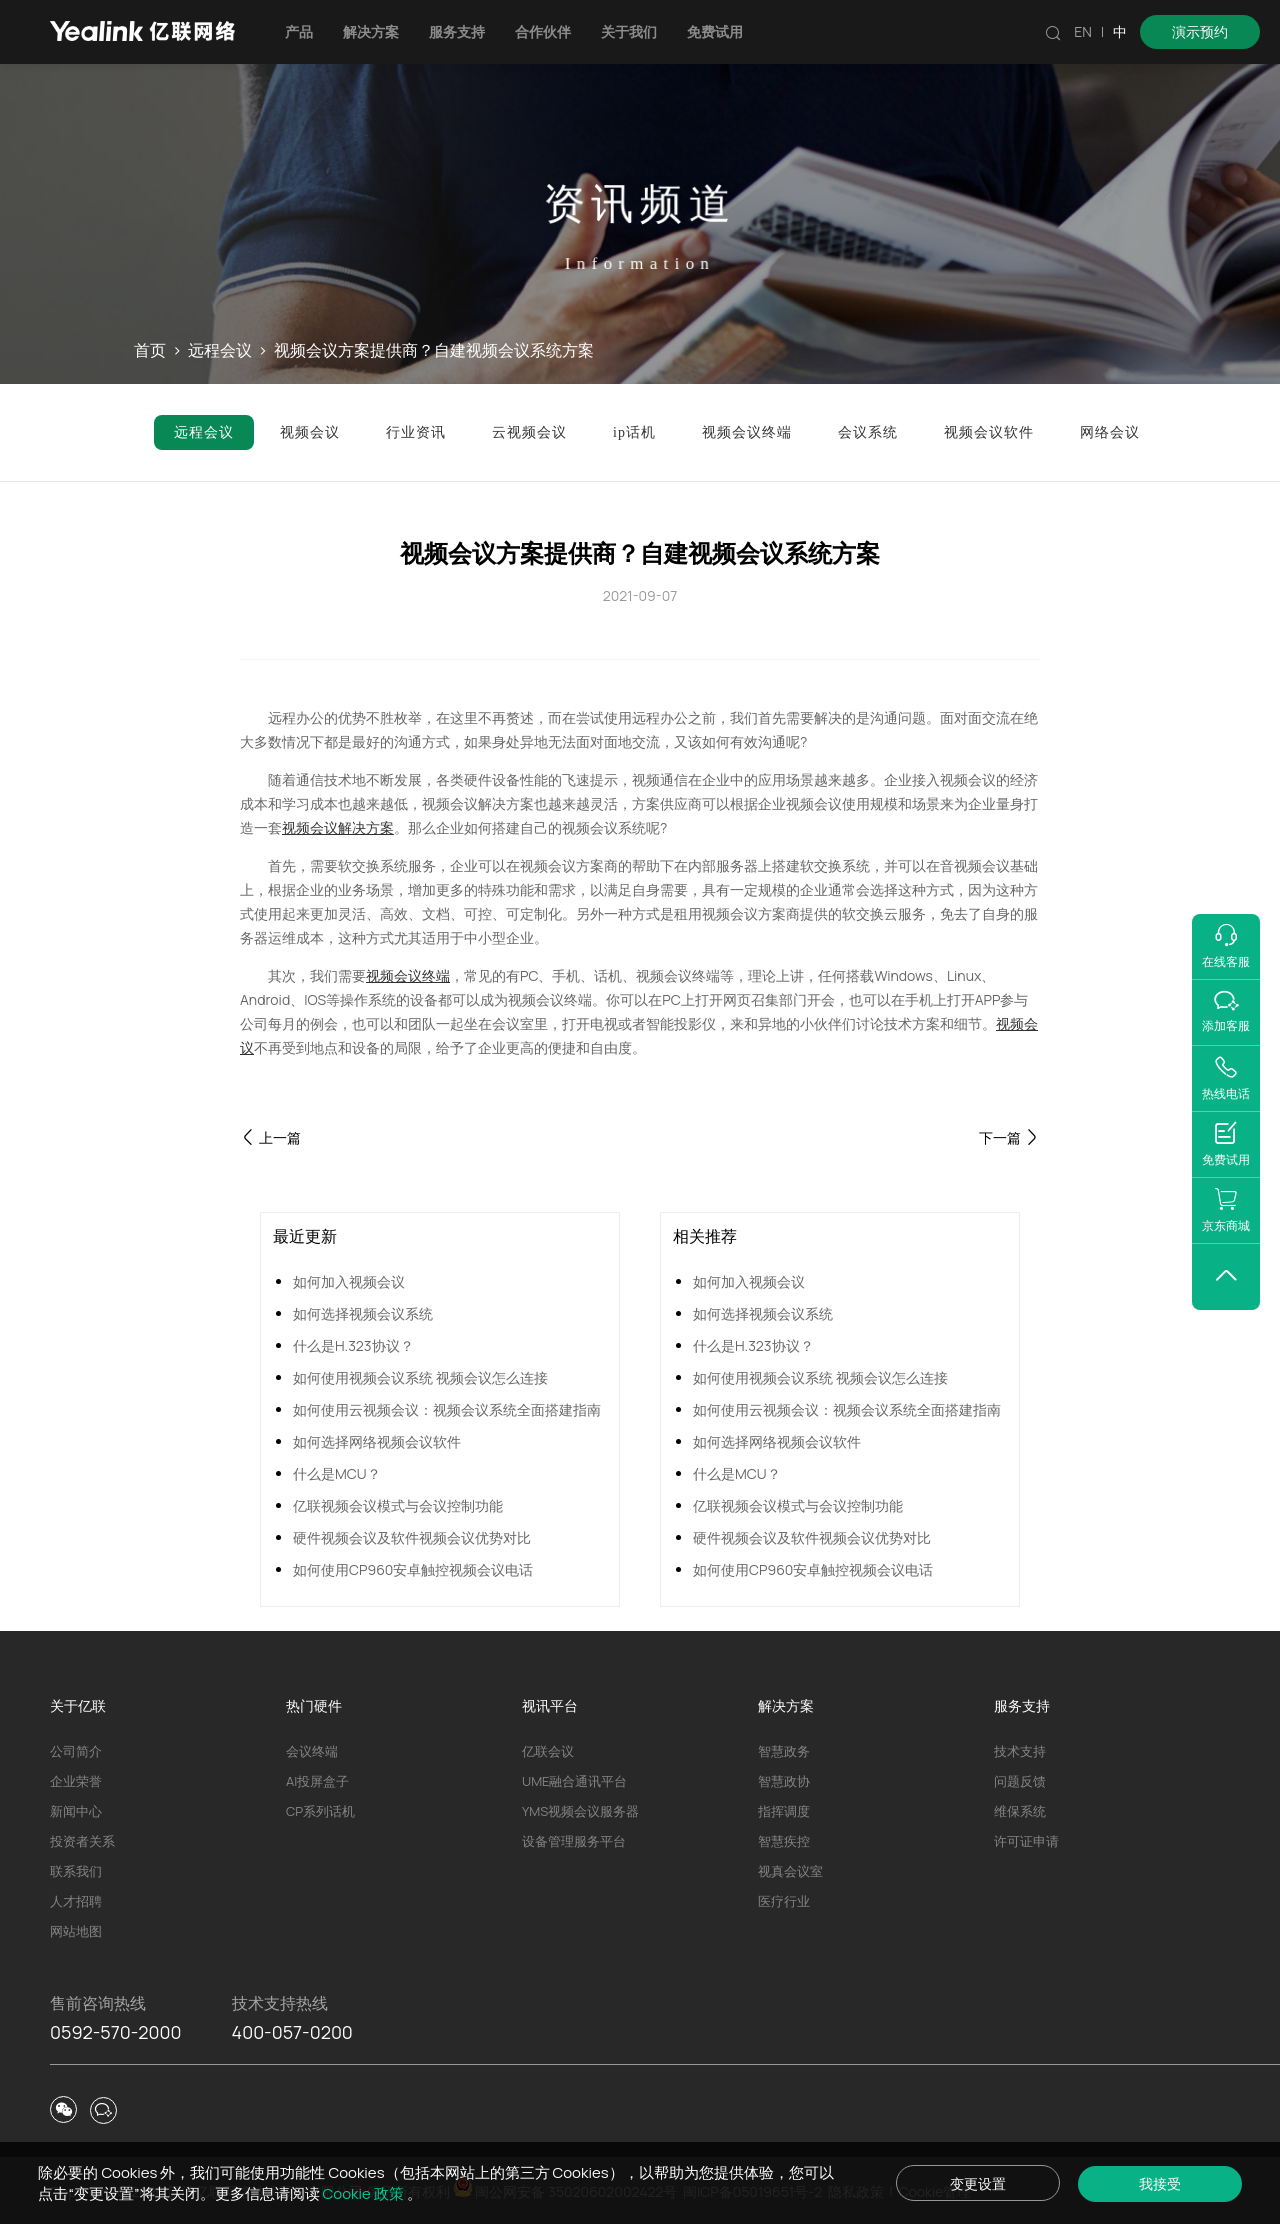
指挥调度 (784, 1811)
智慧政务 (784, 1751)
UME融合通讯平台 (574, 1781)
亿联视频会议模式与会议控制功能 (398, 1505)
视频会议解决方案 (338, 827)
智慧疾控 (784, 1841)
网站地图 (76, 1931)
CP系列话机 (320, 1811)
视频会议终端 (408, 975)
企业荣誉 (76, 1781)
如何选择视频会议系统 (363, 1313)
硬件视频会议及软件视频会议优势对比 (412, 1537)
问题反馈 (1020, 1781)
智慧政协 (784, 1781)
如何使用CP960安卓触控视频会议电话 (413, 1569)
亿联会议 (548, 1751)
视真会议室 (790, 1871)
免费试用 (715, 31)
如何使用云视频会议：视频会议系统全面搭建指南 (447, 1409)
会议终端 (312, 1751)
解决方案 (371, 31)
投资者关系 (82, 1841)
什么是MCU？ (337, 1473)
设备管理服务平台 (574, 1841)
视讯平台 (550, 1705)
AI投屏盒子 (317, 1781)
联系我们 (76, 1871)
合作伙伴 (543, 31)
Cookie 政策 (365, 2193)
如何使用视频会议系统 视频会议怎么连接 (420, 1377)
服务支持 (457, 31)
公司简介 (76, 1751)
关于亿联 (78, 1705)
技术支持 (1020, 1751)
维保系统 (1020, 1811)
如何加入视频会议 (349, 1281)
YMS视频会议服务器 (580, 1811)
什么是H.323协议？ (353, 1345)
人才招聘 (76, 1901)
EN (1083, 31)
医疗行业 (784, 1901)
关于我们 (629, 31)
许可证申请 (1026, 1841)
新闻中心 (76, 1811)
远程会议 (220, 350)
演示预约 (1200, 31)
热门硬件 (314, 1705)
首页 (150, 350)
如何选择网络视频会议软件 (377, 1441)
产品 (299, 31)
